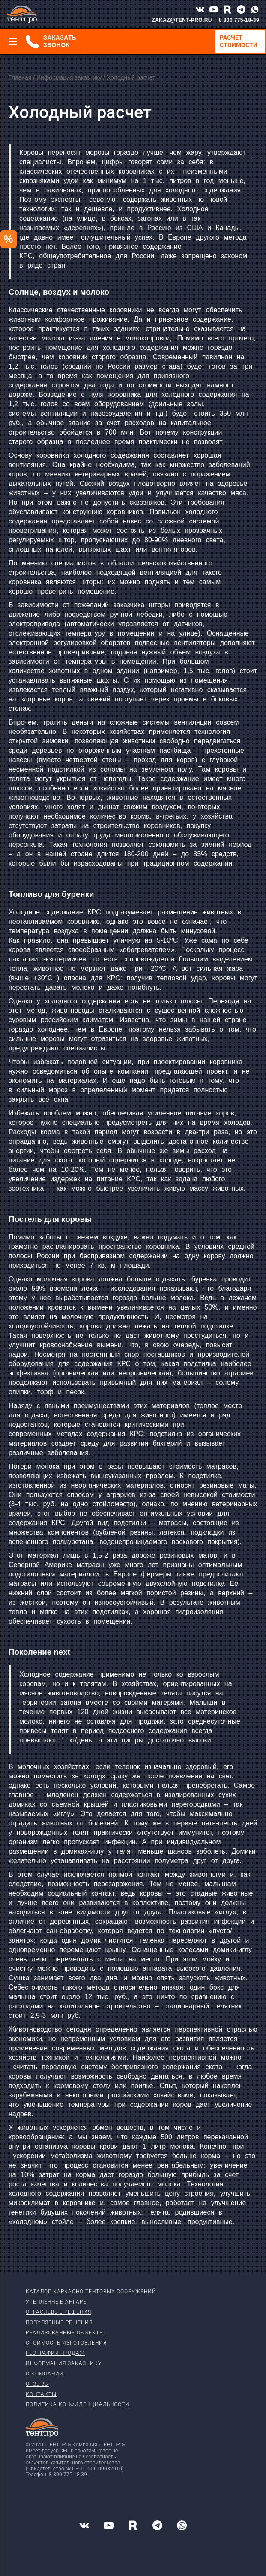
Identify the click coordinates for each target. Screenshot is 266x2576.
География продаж (55, 2353)
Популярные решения (59, 2322)
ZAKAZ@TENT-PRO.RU (182, 20)
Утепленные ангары (57, 2302)
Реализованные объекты (65, 2333)
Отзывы (37, 2384)
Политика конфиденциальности (77, 2404)
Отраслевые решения (58, 2312)
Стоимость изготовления (66, 2343)
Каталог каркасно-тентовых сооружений (91, 2292)
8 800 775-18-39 (239, 20)
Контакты (41, 2394)
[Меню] (13, 41)
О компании (45, 2374)
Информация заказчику (69, 77)
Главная (20, 77)
